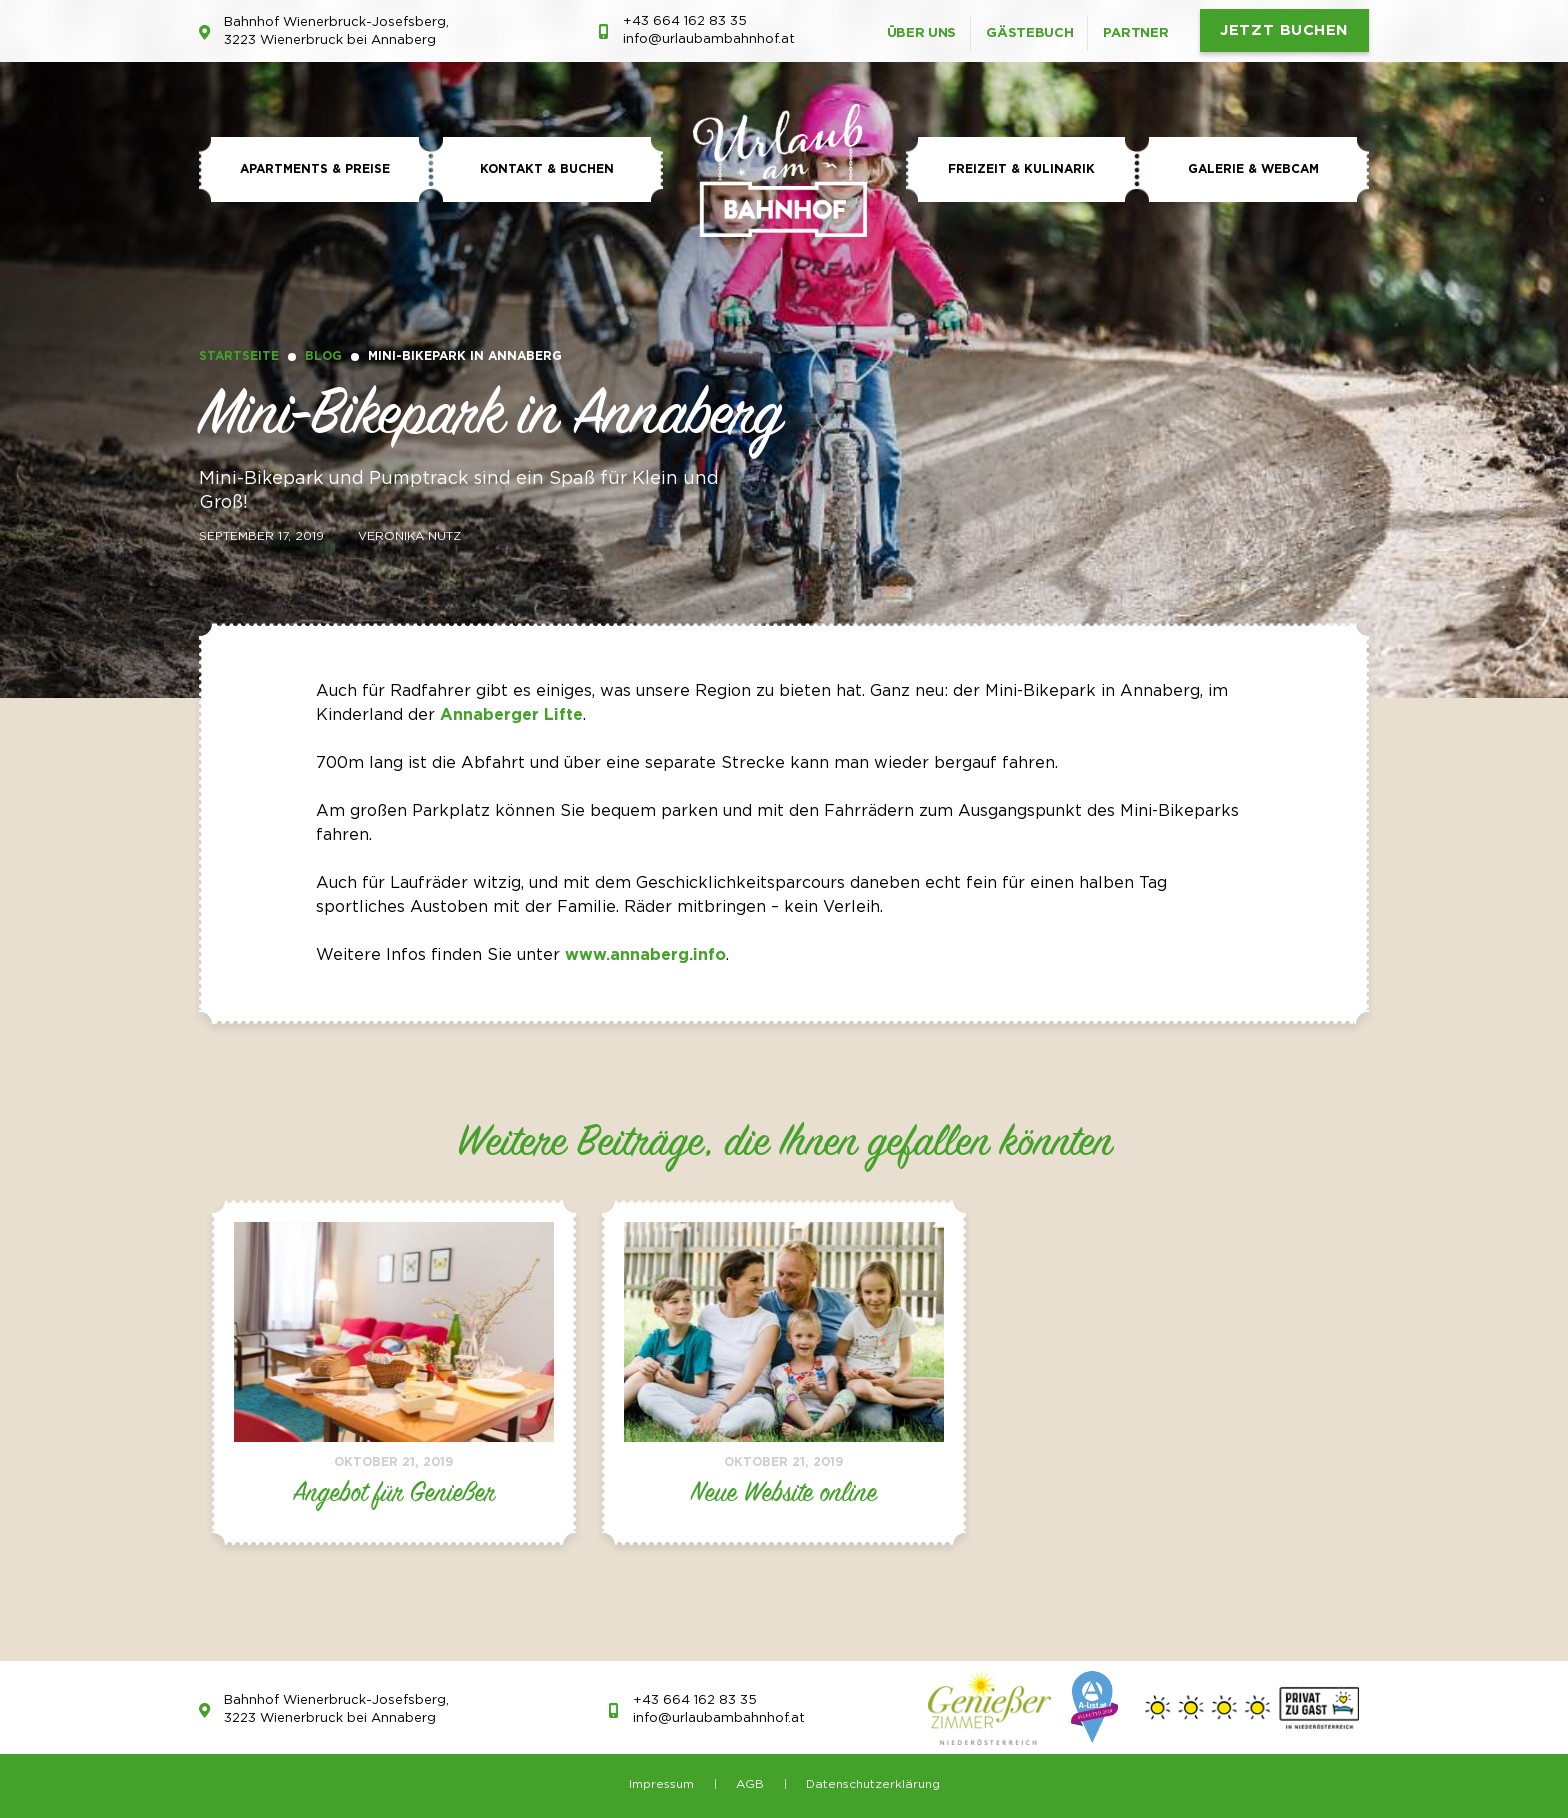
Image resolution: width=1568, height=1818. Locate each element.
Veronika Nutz (409, 536)
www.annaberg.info (645, 955)
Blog (323, 356)
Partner (1135, 33)
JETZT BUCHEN (1284, 30)
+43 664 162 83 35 (685, 21)
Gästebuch (1029, 33)
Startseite (239, 356)
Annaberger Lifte (511, 715)
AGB (750, 1784)
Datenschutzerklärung (873, 1784)
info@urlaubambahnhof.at (709, 39)
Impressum (661, 1784)
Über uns (922, 33)
